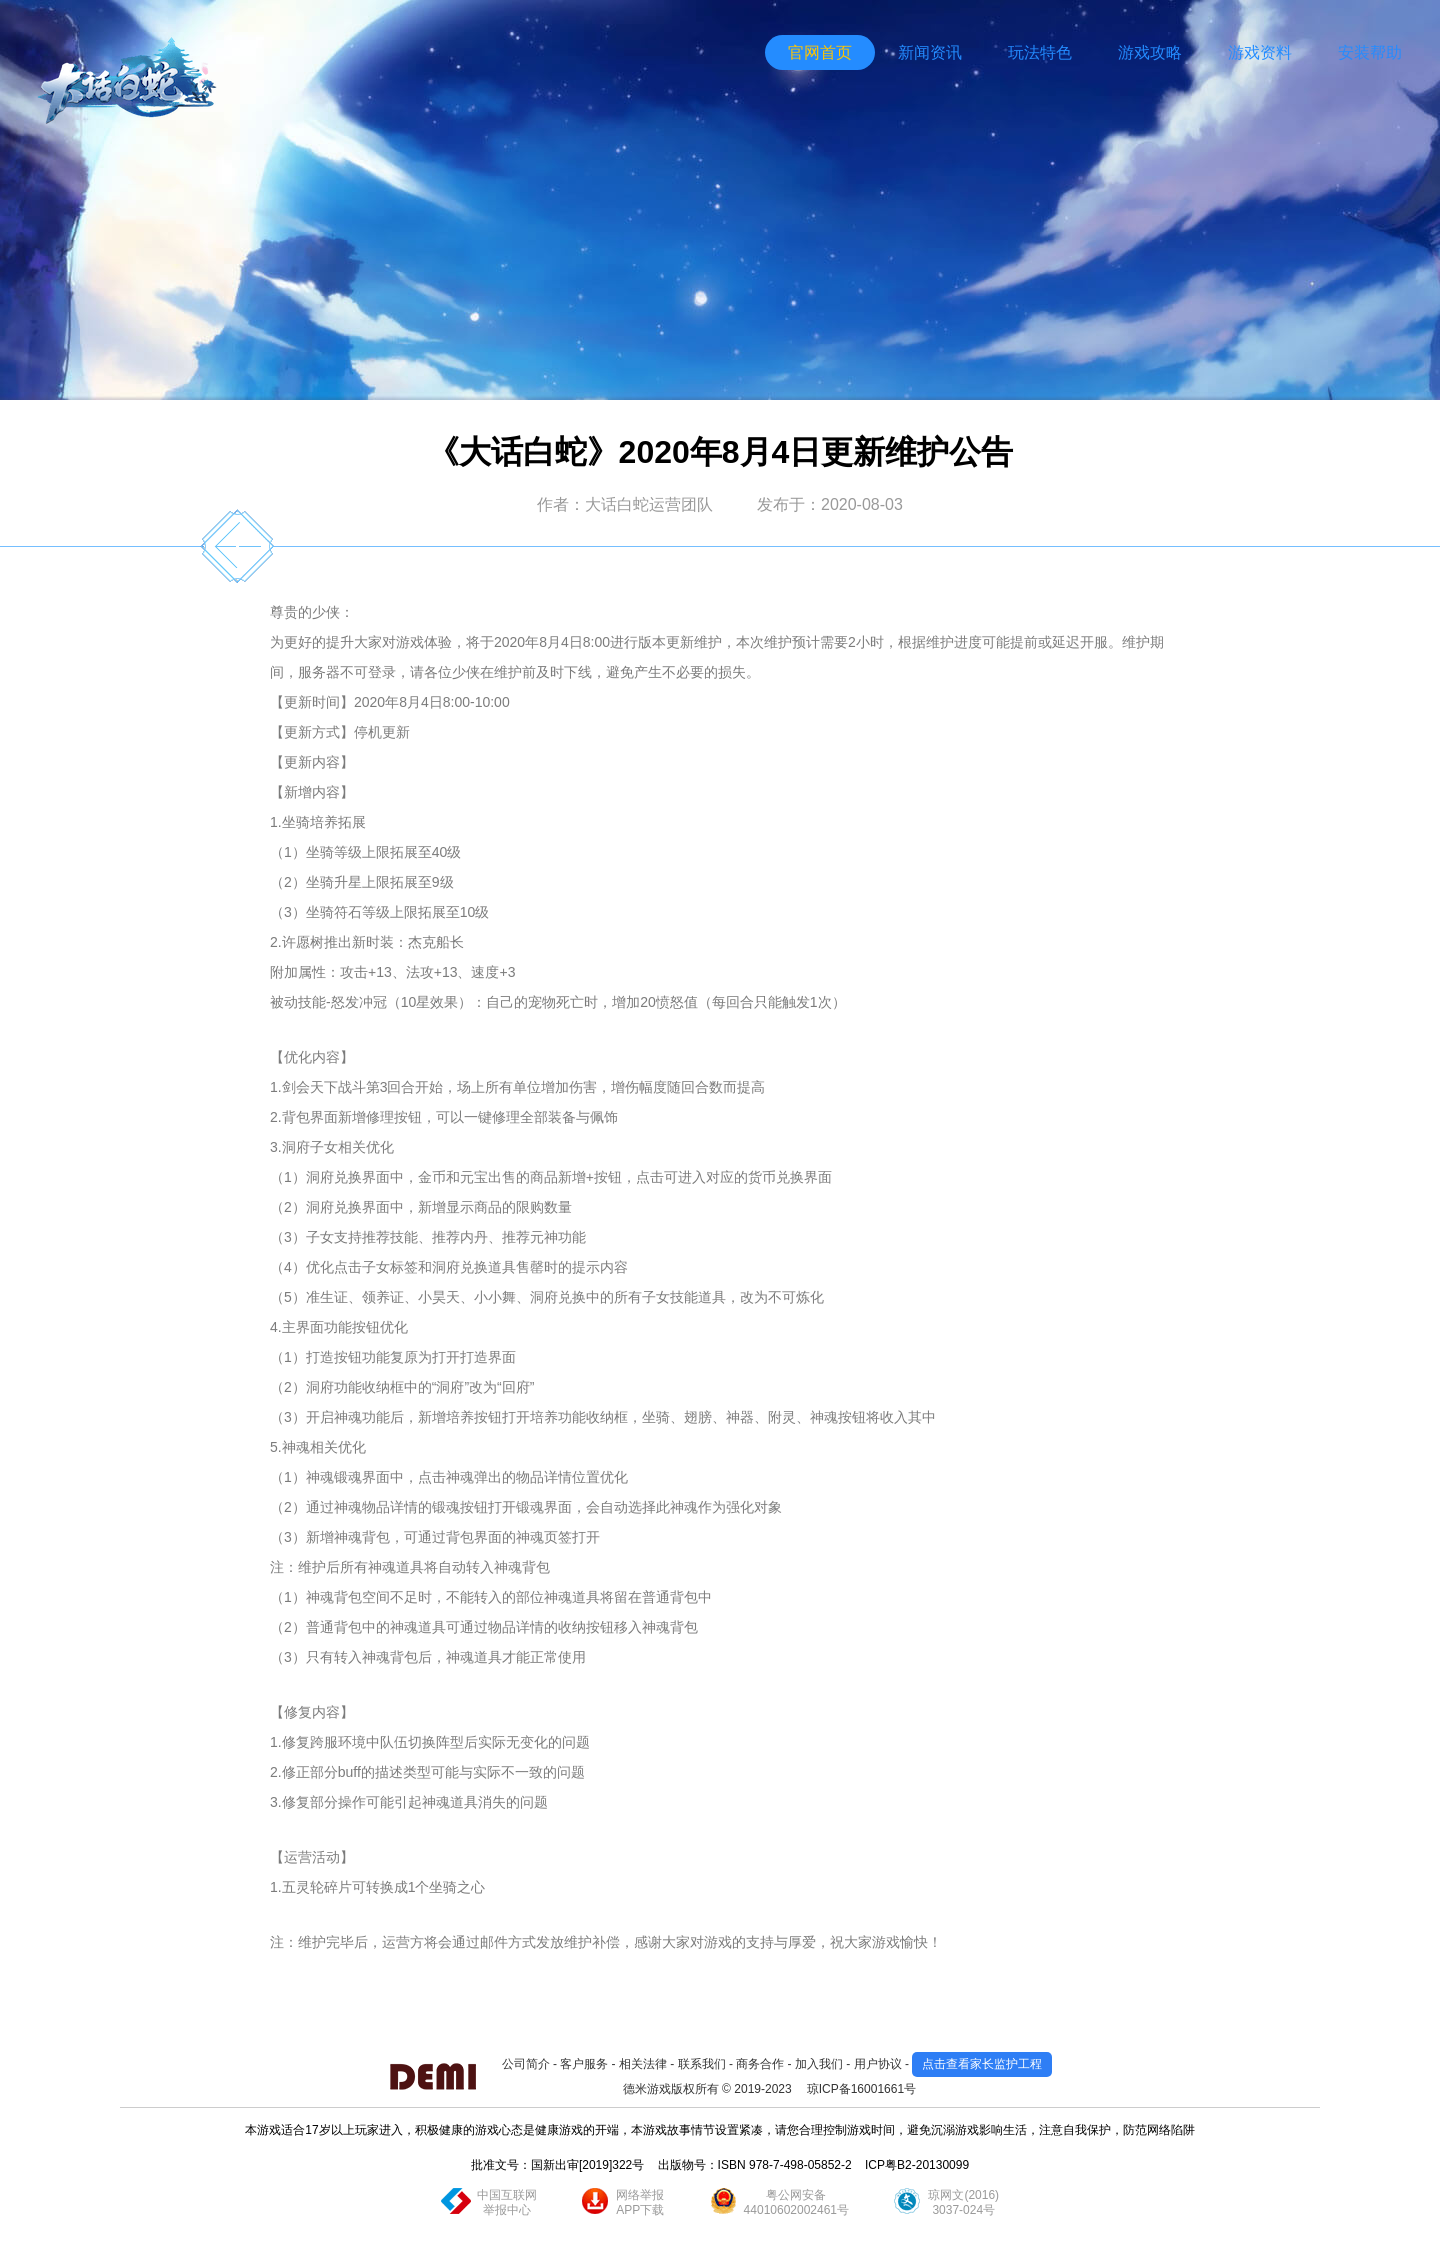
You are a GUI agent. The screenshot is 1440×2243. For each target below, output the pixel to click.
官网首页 (820, 52)
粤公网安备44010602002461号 (796, 2202)
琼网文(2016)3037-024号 (963, 2202)
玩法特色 (1040, 52)
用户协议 (878, 2064)
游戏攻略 (1150, 52)
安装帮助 (1370, 52)
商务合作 (760, 2064)
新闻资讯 (930, 52)
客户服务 (584, 2064)
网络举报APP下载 (640, 2202)
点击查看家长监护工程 (982, 2064)
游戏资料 (1260, 52)
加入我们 (819, 2064)
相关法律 (643, 2064)
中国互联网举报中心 (507, 2202)
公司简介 (526, 2064)
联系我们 (702, 2064)
